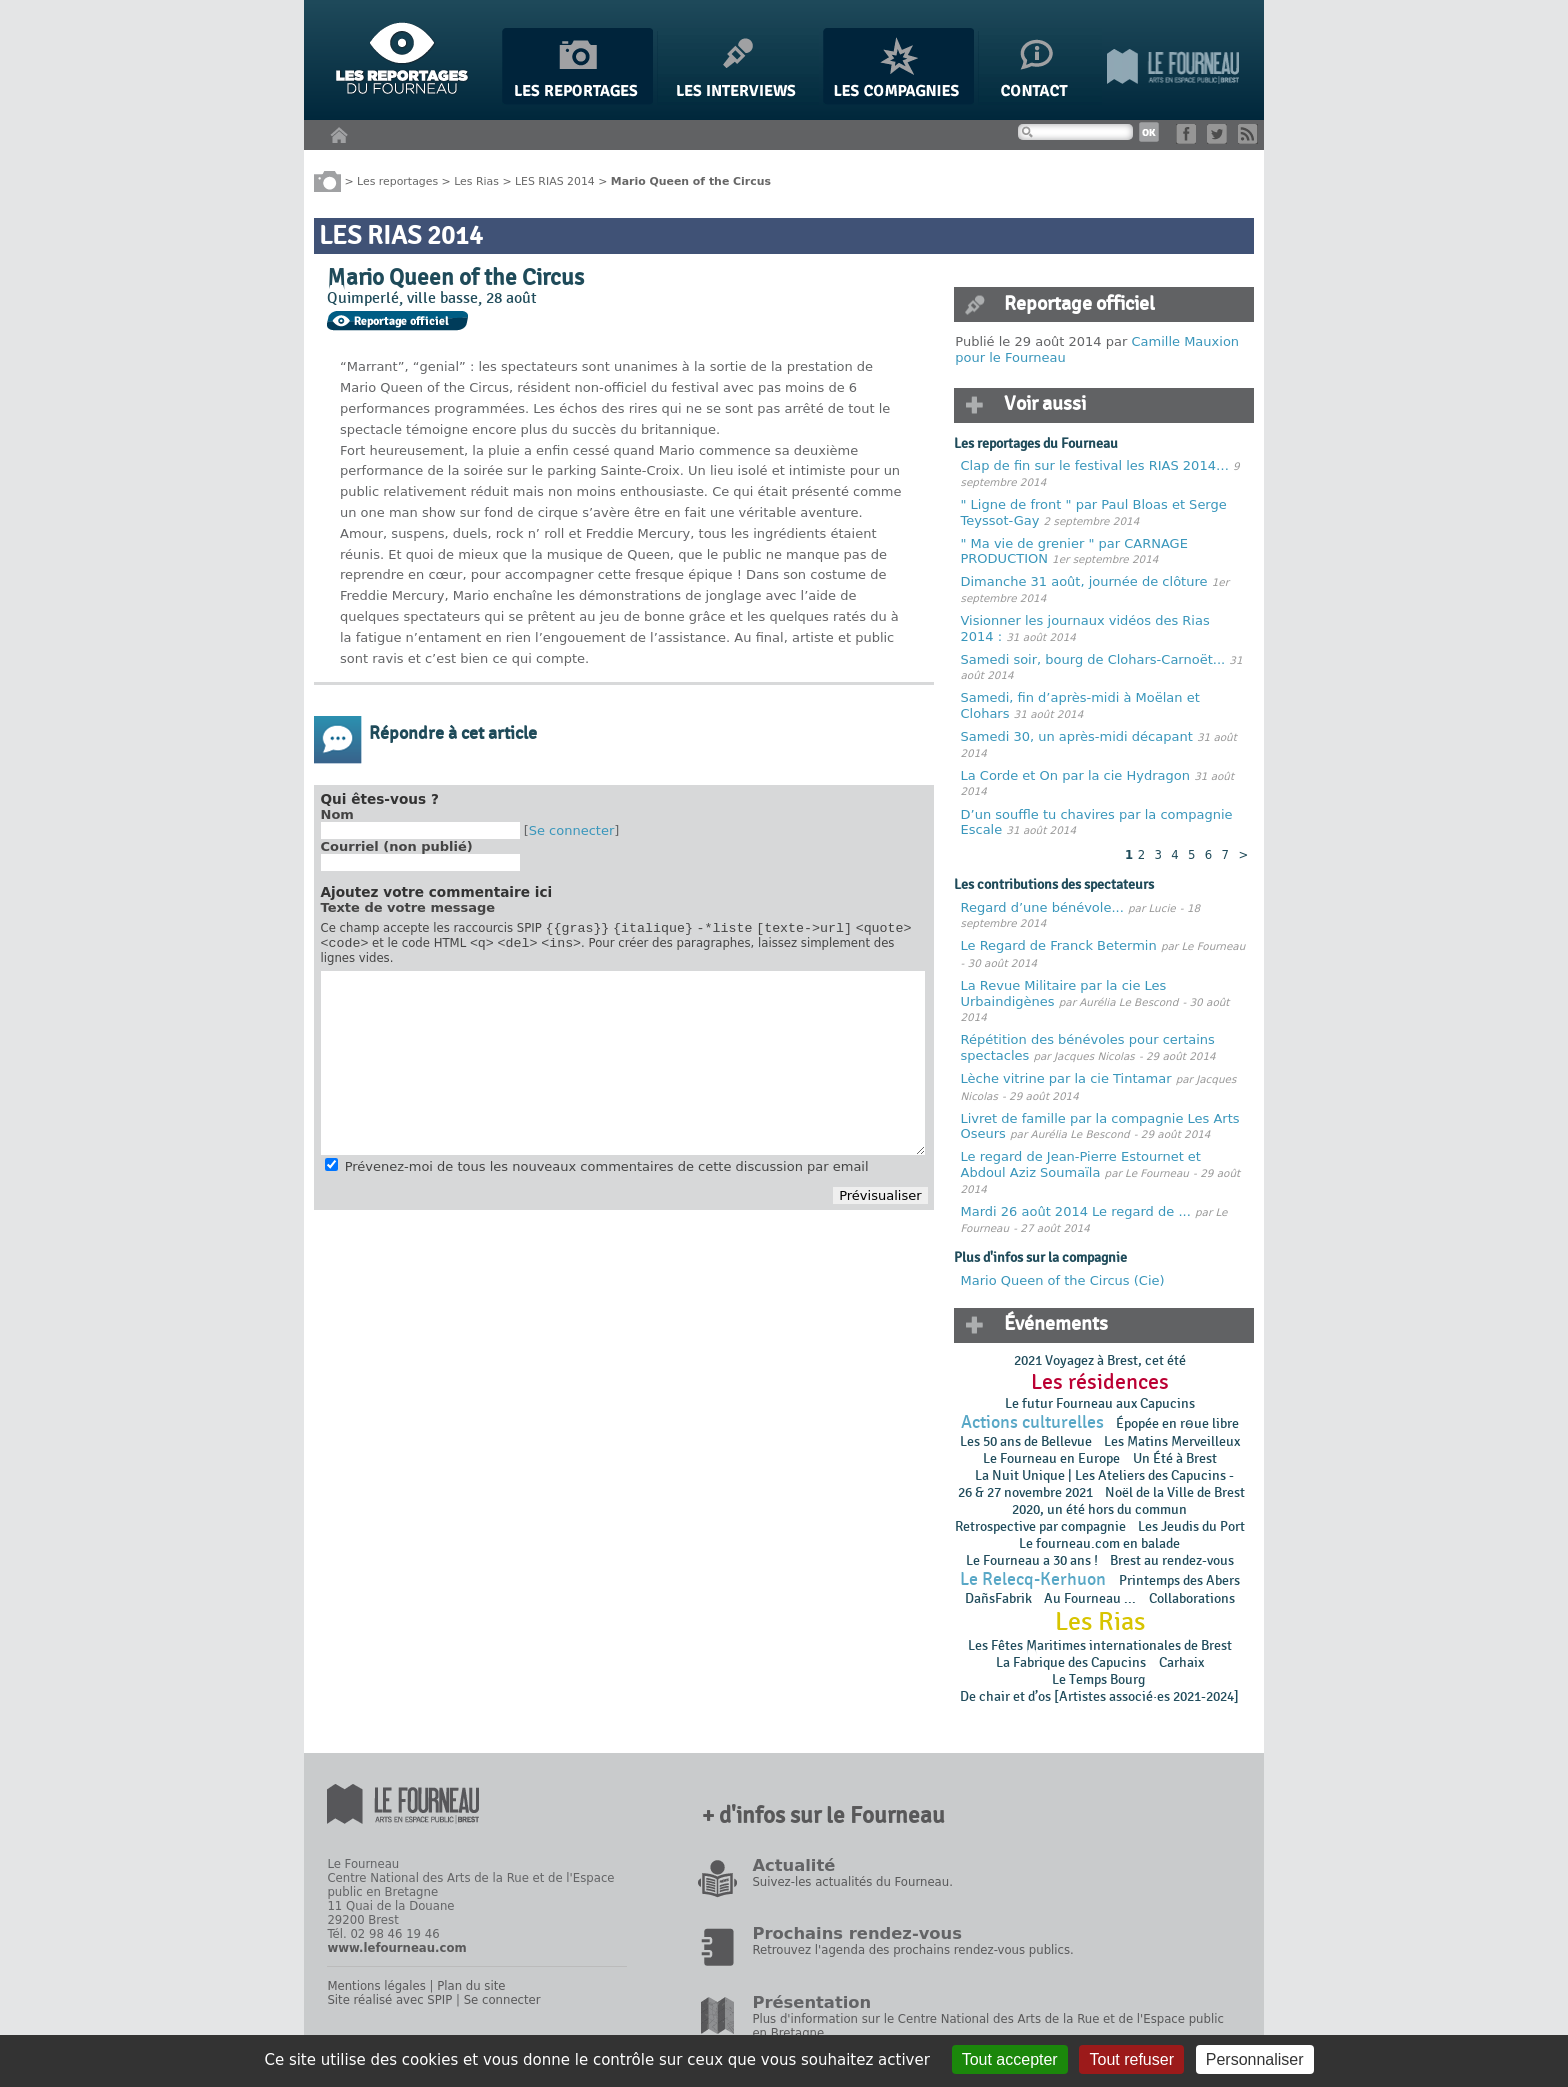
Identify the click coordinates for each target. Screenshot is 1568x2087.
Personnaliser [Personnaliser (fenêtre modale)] (1255, 2059)
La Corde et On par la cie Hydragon (1075, 775)
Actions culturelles (1032, 1422)
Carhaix (1181, 1662)
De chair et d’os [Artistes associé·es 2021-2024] (1099, 1696)
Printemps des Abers (1179, 1580)
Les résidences (1100, 1382)
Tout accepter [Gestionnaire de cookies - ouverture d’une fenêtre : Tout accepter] (1010, 2059)
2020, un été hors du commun (1099, 1509)
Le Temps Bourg (1100, 1679)
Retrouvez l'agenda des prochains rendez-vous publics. (912, 1950)
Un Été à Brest (1175, 1458)
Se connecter (572, 830)
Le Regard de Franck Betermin (1059, 945)
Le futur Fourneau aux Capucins (1100, 1403)
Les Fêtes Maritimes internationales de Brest (1100, 1645)
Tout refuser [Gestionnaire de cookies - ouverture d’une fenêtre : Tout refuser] (1131, 2059)
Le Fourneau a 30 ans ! (1032, 1560)
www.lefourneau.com (396, 1948)
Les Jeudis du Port (1191, 1526)
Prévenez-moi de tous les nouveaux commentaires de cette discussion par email (607, 1172)
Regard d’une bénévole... (1042, 907)
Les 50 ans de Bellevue (1026, 1441)
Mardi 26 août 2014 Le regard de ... (1076, 1211)
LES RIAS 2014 (555, 180)
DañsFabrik (998, 1598)
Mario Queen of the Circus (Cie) (1063, 1280)
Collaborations (1192, 1598)
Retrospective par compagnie (1040, 1526)
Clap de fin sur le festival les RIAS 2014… (1095, 465)
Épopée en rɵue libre (1177, 1423)
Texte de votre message (408, 907)
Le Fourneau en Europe (1051, 1458)
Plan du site (471, 1986)
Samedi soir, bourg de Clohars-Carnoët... (1093, 659)
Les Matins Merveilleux (1172, 1441)
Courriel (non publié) (397, 846)
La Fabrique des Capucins (1071, 1662)
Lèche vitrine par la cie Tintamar (1066, 1078)
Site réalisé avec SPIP (389, 2000)
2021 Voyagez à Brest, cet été (1100, 1360)
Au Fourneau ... (1090, 1598)
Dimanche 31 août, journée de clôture (1084, 581)
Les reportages (397, 180)
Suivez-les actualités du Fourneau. (852, 1882)
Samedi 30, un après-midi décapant (1077, 736)
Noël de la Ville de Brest (1175, 1492)
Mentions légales (376, 1986)
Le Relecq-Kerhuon (1033, 1579)
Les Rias (476, 180)
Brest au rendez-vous (1172, 1560)
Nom (337, 814)
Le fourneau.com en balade (1099, 1543)
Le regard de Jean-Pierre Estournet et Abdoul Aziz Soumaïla (1081, 1164)
